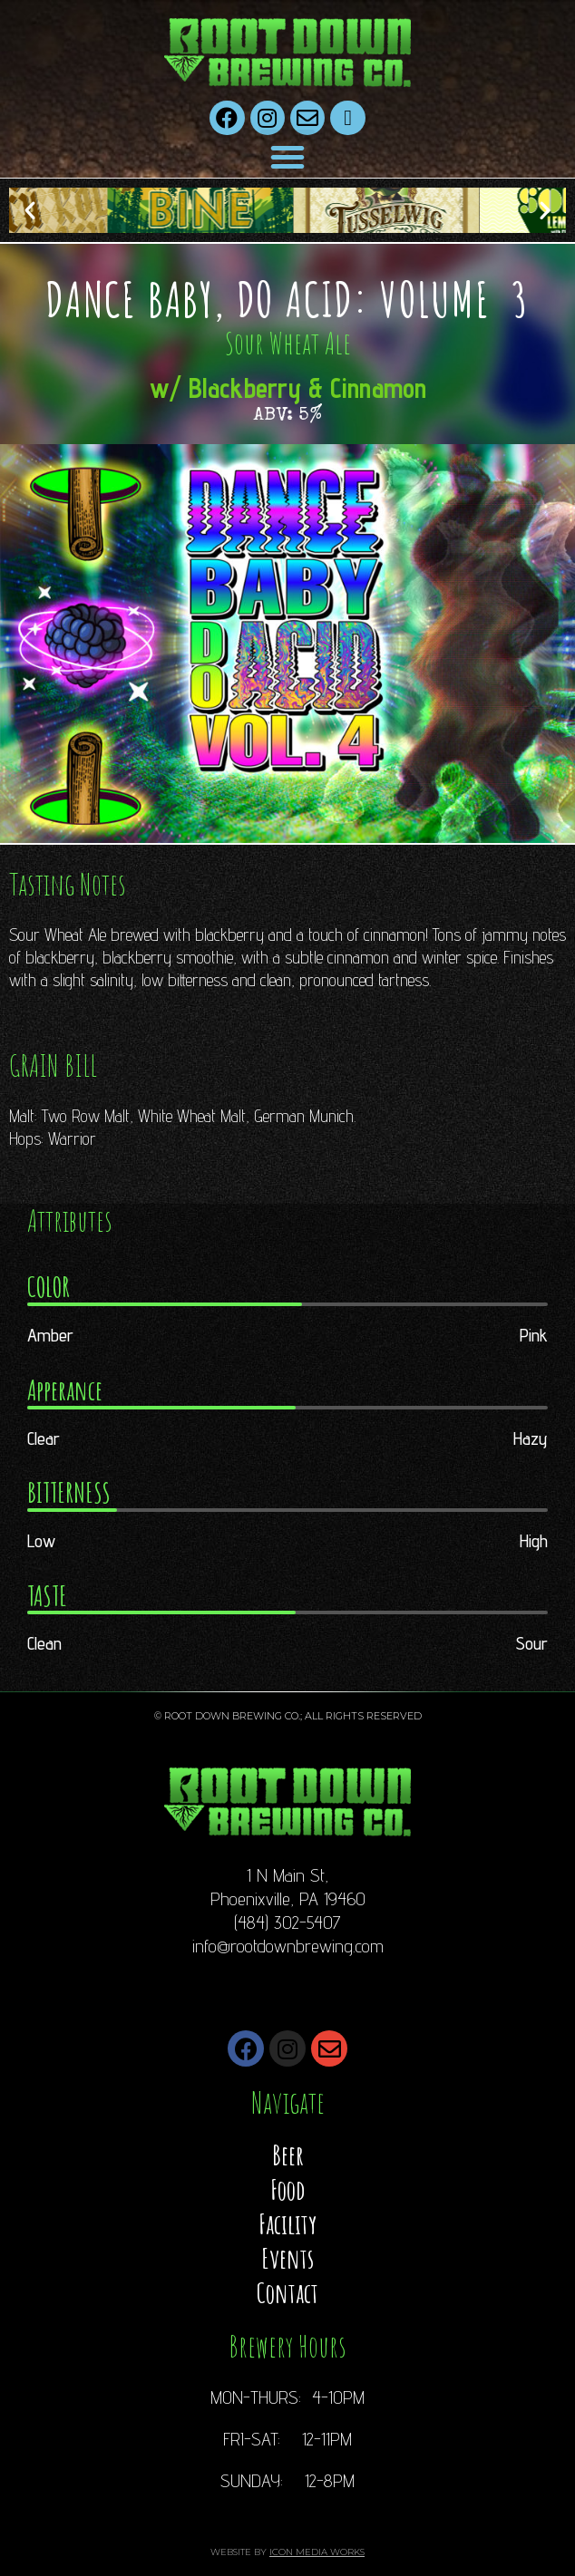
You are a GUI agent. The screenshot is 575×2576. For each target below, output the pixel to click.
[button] (287, 157)
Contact (287, 2293)
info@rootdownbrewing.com (288, 1946)
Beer (288, 2155)
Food (287, 2189)
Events (287, 2258)
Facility (287, 2224)
